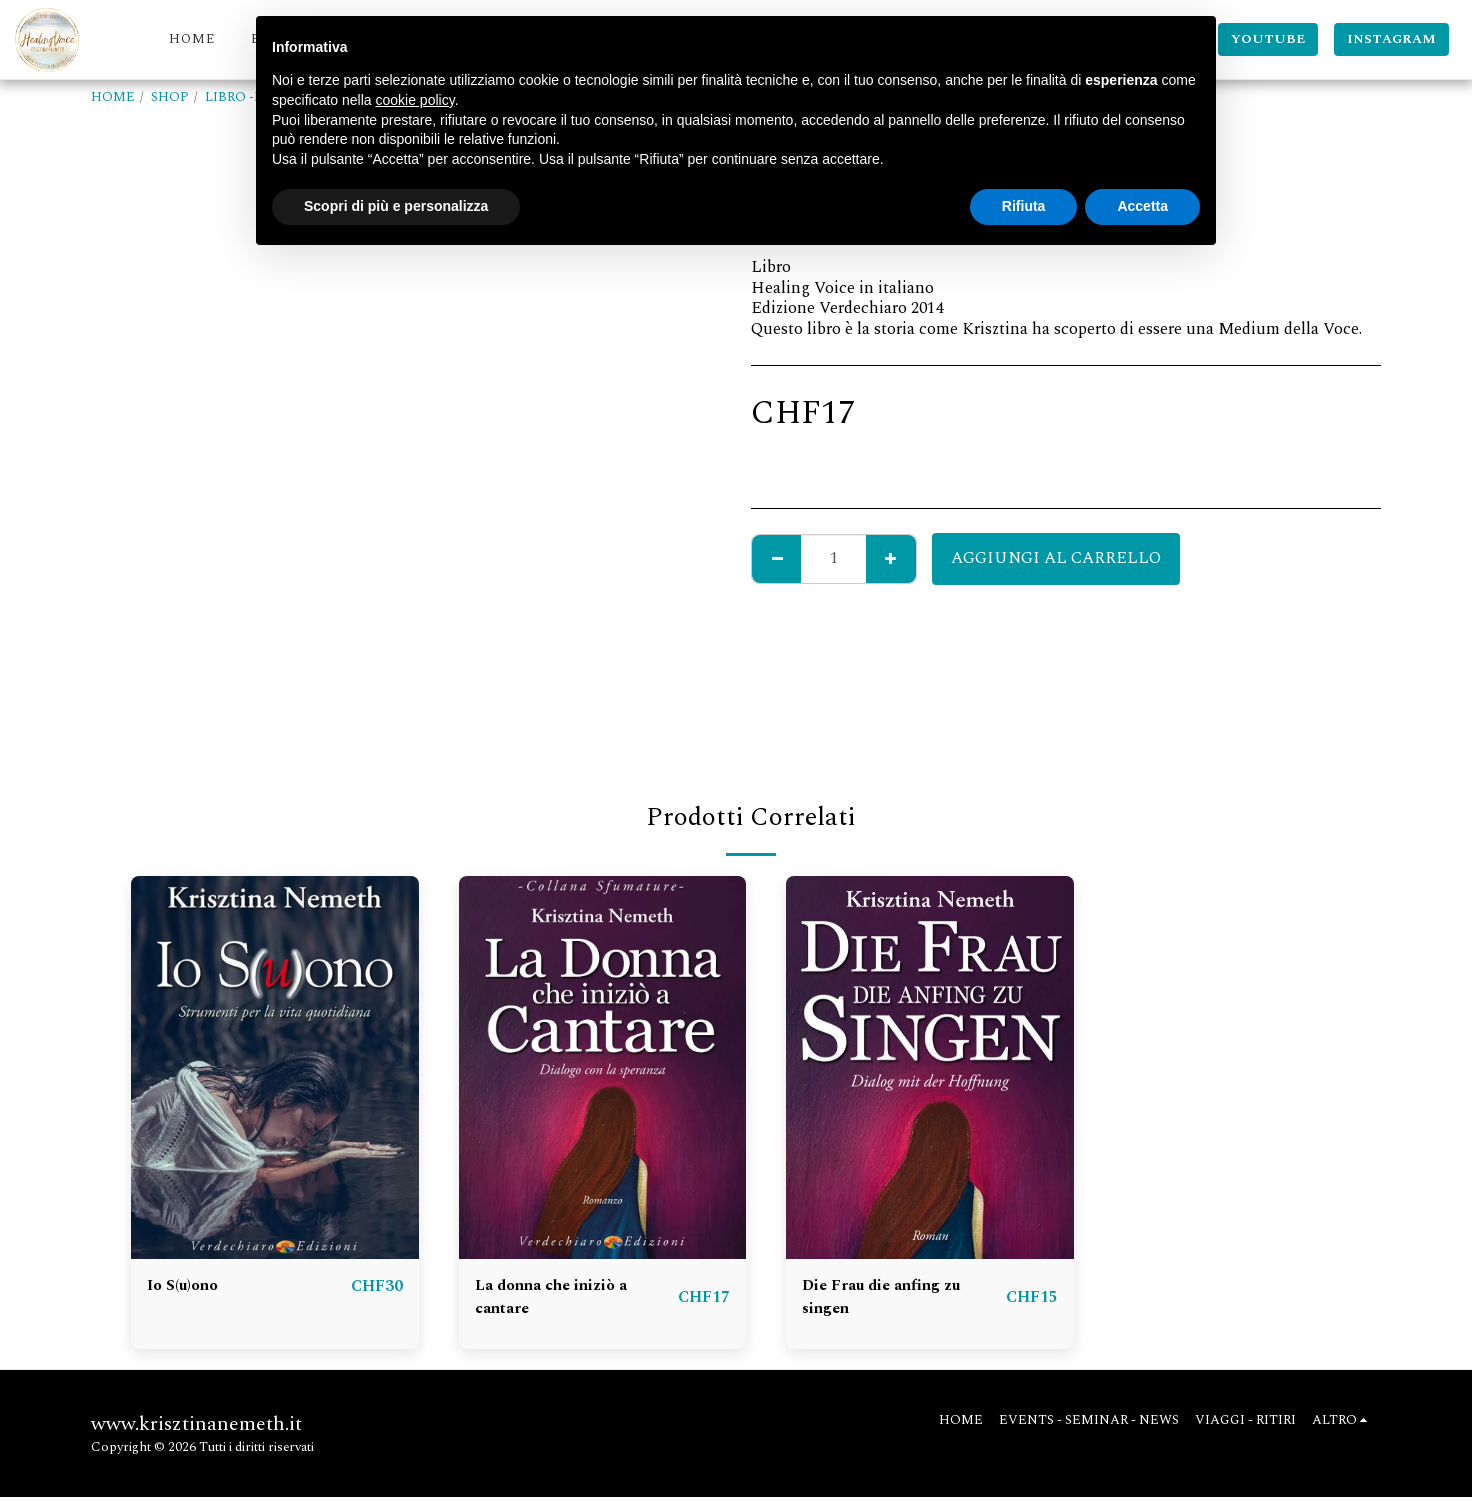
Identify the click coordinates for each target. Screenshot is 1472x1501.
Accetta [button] (1142, 206)
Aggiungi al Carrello (1056, 558)
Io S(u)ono (185, 1287)
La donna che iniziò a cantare (558, 1299)
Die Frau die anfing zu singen (887, 1299)
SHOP (170, 97)
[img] (275, 1067)
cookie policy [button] (415, 100)
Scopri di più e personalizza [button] (396, 206)
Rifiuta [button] (1024, 206)
